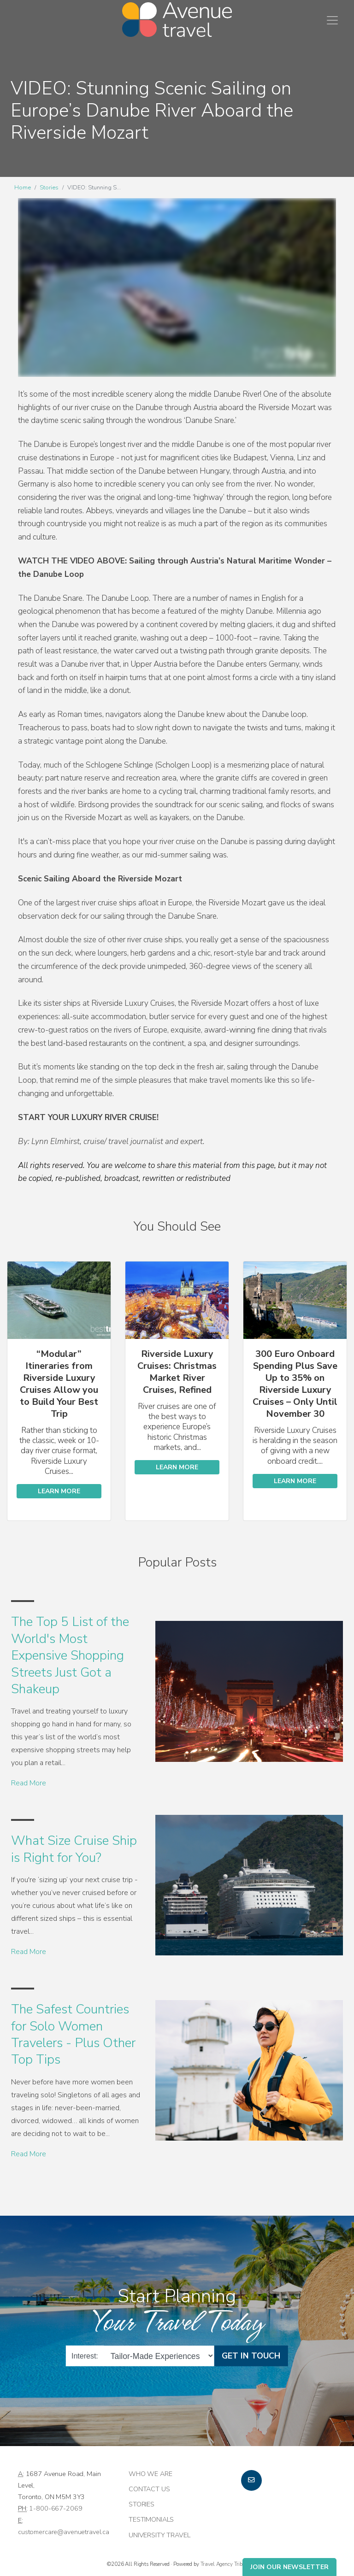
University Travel (159, 2535)
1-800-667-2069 (55, 2508)
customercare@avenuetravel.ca (63, 2531)
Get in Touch (251, 2355)
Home (22, 187)
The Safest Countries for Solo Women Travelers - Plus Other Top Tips (73, 2034)
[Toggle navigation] (332, 20)
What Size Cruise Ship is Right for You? (74, 1849)
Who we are (150, 2473)
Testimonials (151, 2519)
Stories (49, 187)
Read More (28, 1783)
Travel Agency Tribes (224, 2564)
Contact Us (149, 2489)
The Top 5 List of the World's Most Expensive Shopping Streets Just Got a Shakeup (70, 1655)
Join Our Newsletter (289, 2567)
